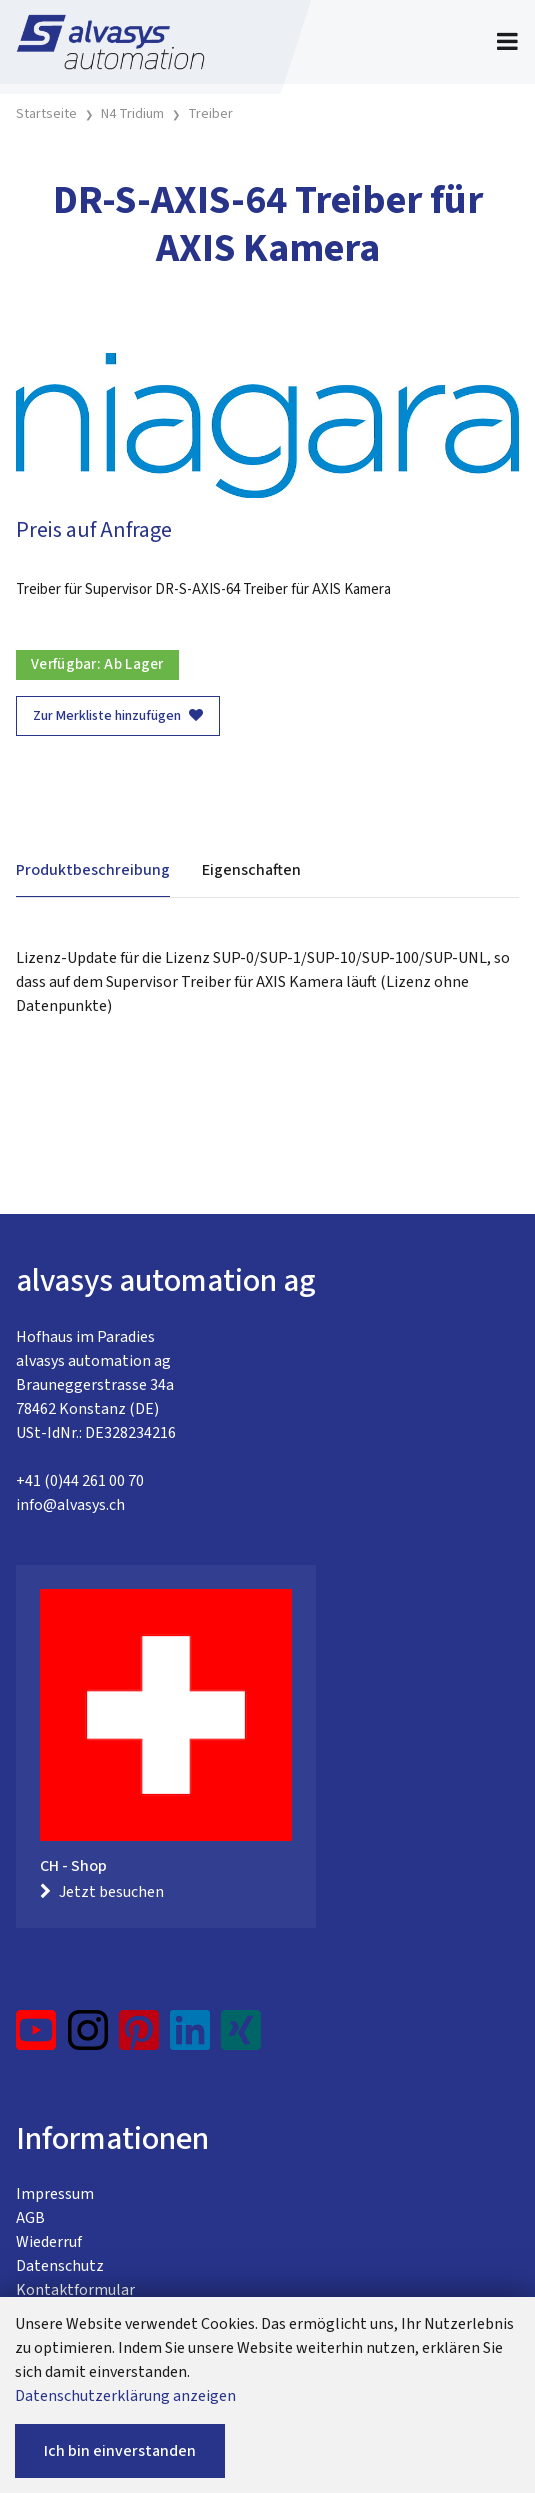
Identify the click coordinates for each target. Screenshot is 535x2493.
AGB (30, 2218)
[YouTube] (36, 2038)
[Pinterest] (139, 2038)
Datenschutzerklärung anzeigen (125, 2396)
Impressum (55, 2194)
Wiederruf (49, 2242)
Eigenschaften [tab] (251, 870)
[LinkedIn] (190, 2038)
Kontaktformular (75, 2290)
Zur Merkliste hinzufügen (118, 716)
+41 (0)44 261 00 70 (80, 1481)
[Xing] (241, 2038)
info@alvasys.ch (70, 1505)
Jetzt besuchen (102, 1892)
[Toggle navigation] (507, 42)
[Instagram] (88, 2038)
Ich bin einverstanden (120, 2451)
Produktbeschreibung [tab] (93, 870)
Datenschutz (60, 2266)
